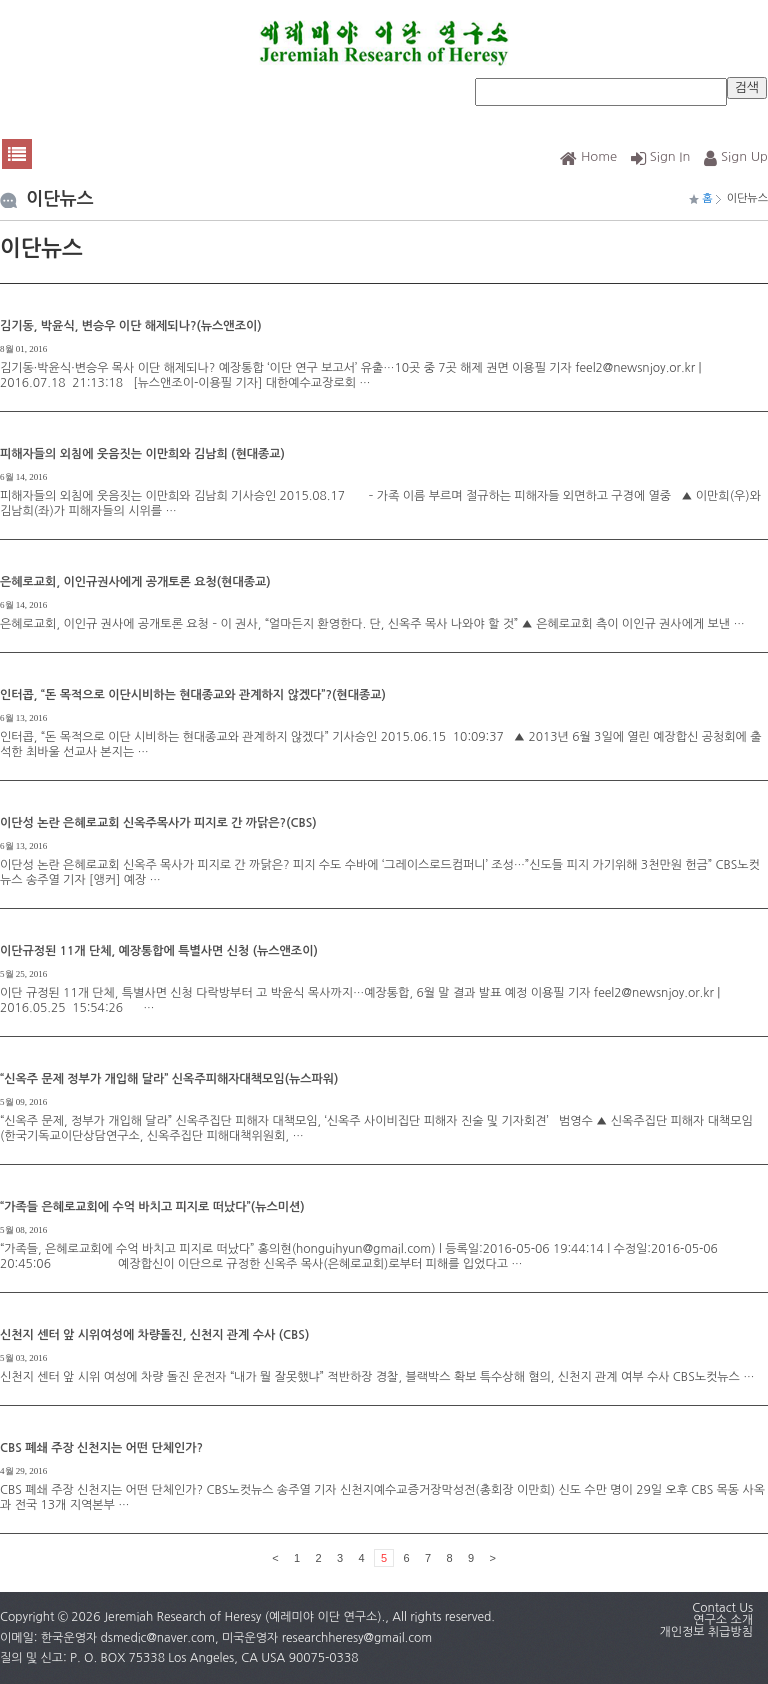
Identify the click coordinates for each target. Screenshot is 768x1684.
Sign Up (736, 156)
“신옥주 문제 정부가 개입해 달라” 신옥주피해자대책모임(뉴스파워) (169, 1079)
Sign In (661, 156)
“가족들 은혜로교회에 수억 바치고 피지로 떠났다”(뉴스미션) (152, 1207)
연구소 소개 (723, 1620)
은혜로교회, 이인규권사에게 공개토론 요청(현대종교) (135, 582)
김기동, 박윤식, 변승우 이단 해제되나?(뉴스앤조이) (131, 326)
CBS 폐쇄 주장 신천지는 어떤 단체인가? (101, 1448)
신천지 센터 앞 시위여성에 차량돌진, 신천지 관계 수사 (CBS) (154, 1335)
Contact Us (722, 1608)
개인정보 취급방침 (706, 1632)
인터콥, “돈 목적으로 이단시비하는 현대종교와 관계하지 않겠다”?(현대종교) (193, 695)
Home (588, 156)
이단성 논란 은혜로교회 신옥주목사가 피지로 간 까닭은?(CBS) (158, 823)
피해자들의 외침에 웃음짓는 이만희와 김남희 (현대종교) (142, 454)
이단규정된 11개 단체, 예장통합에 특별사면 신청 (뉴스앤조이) (159, 951)
